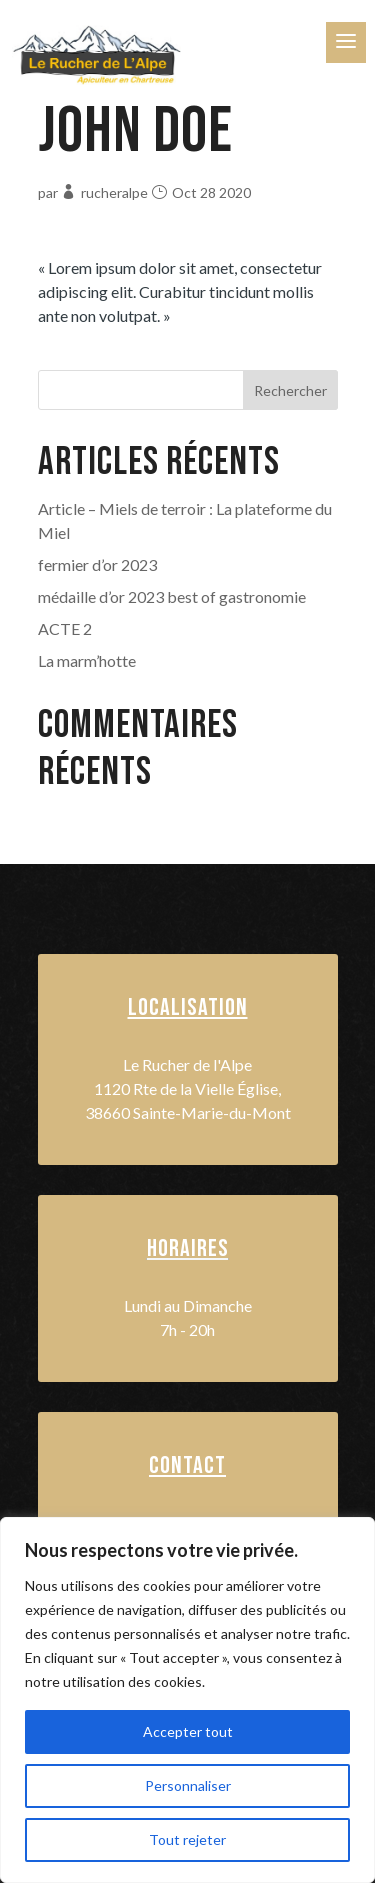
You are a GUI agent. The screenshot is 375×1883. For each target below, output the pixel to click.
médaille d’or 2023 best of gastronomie (172, 596)
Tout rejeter (187, 1839)
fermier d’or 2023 (97, 564)
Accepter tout (188, 1731)
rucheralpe (114, 192)
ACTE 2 (65, 628)
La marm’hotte (87, 660)
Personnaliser (188, 1785)
